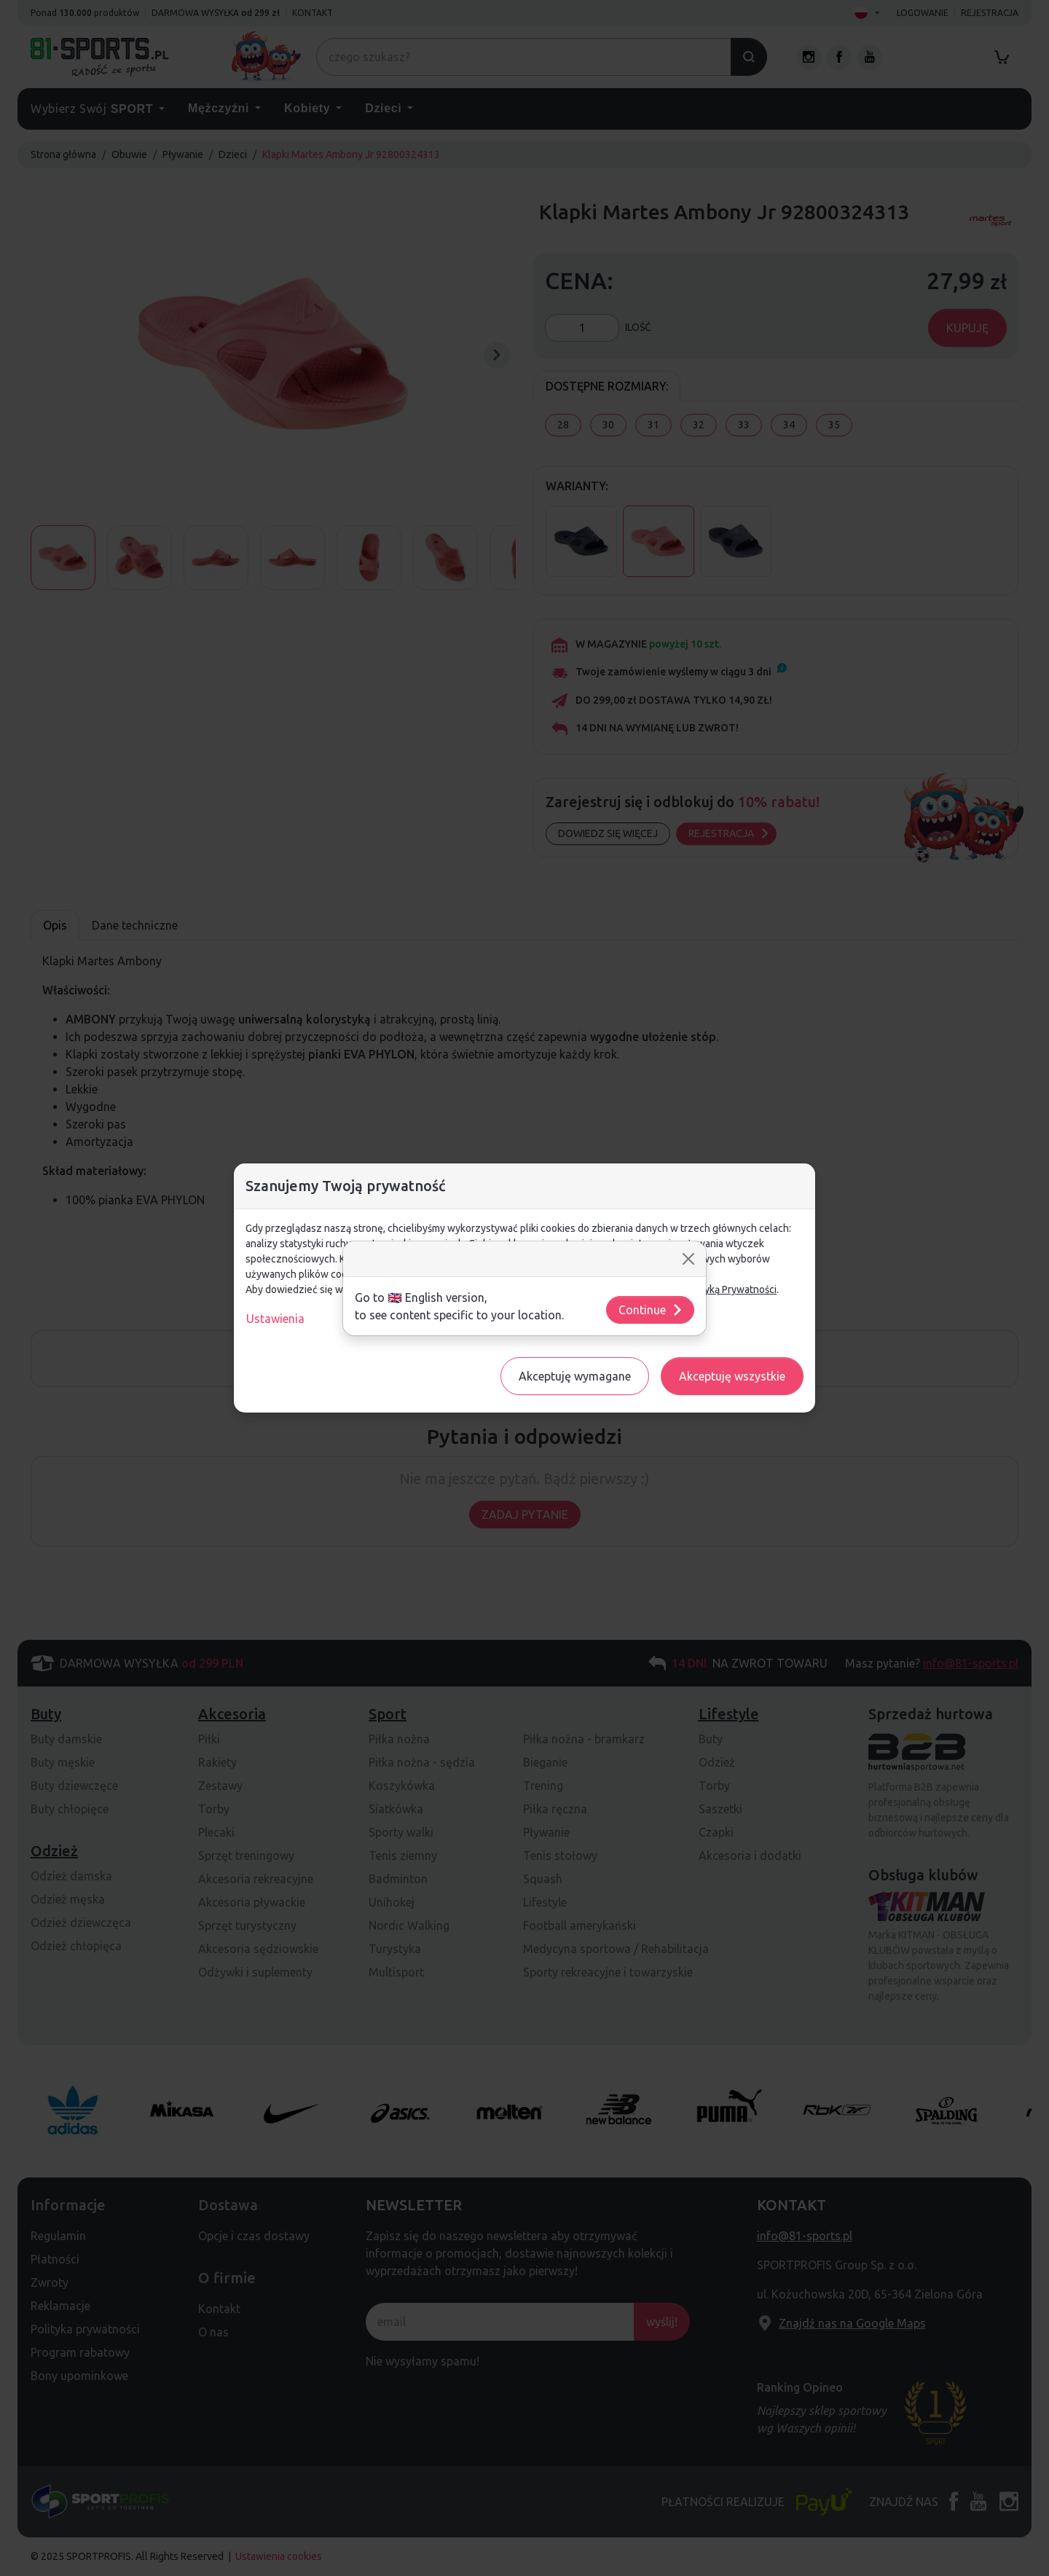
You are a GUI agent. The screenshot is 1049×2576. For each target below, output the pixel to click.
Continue (650, 1309)
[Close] (688, 1259)
